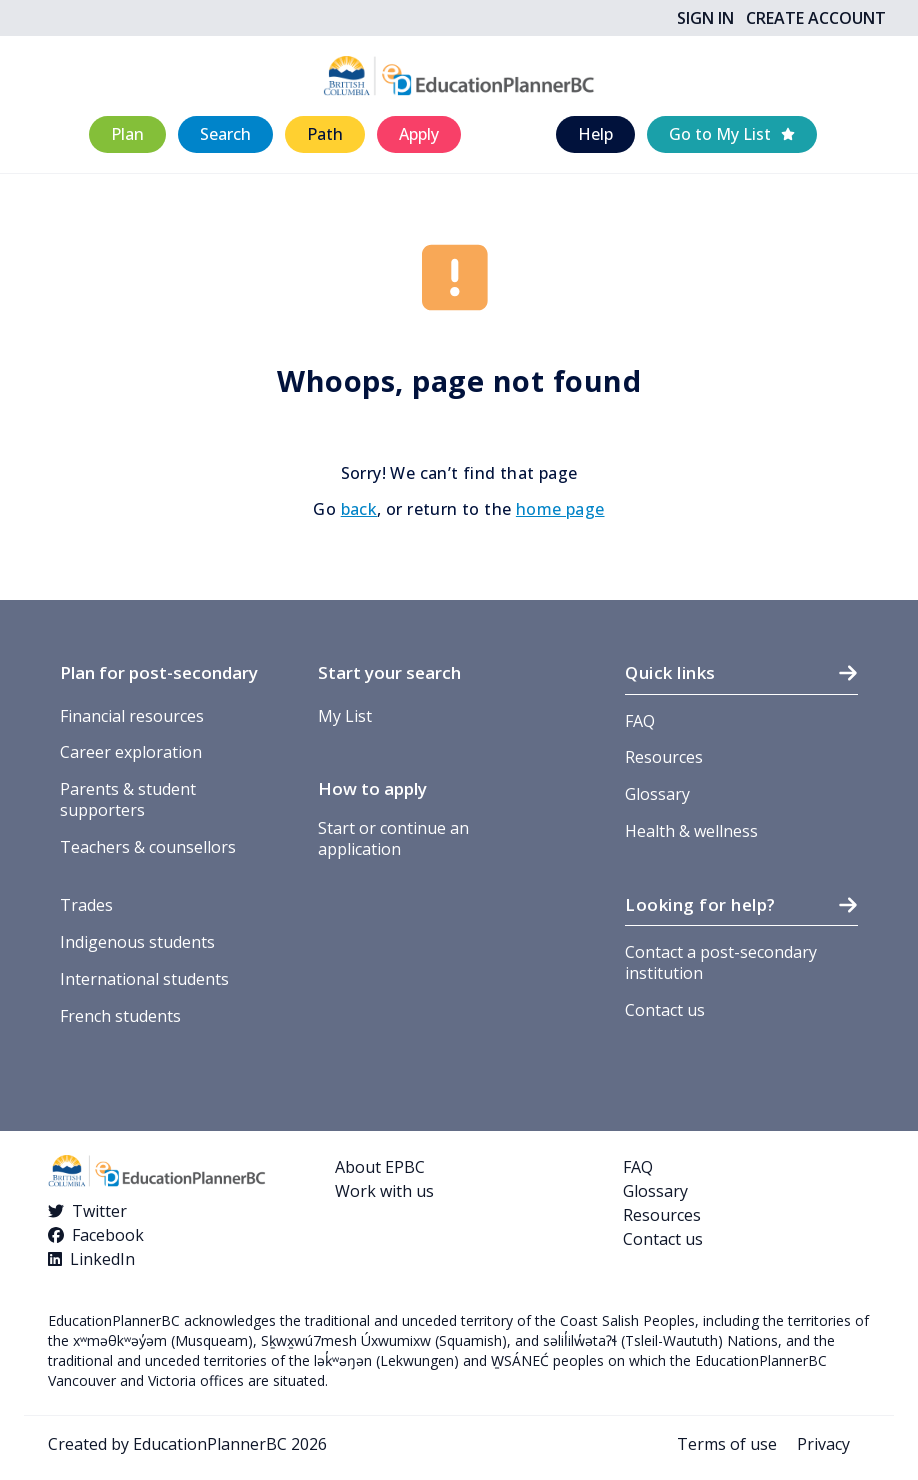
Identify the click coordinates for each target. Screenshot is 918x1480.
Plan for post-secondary (159, 672)
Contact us (665, 1010)
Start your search (389, 672)
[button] (127, 134)
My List (345, 716)
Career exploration (131, 752)
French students (120, 1016)
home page (560, 509)
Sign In (705, 18)
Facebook (108, 1235)
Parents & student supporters (128, 799)
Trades (86, 905)
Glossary (657, 794)
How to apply (372, 788)
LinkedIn (102, 1259)
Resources (664, 757)
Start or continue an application (393, 838)
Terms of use (727, 1444)
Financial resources (132, 716)
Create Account (816, 18)
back (359, 509)
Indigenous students (137, 942)
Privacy (823, 1444)
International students (144, 979)
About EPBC (380, 1167)
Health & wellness (691, 831)
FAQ (640, 721)
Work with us (384, 1191)
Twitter (99, 1211)
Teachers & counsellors (148, 847)
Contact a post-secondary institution (721, 962)
